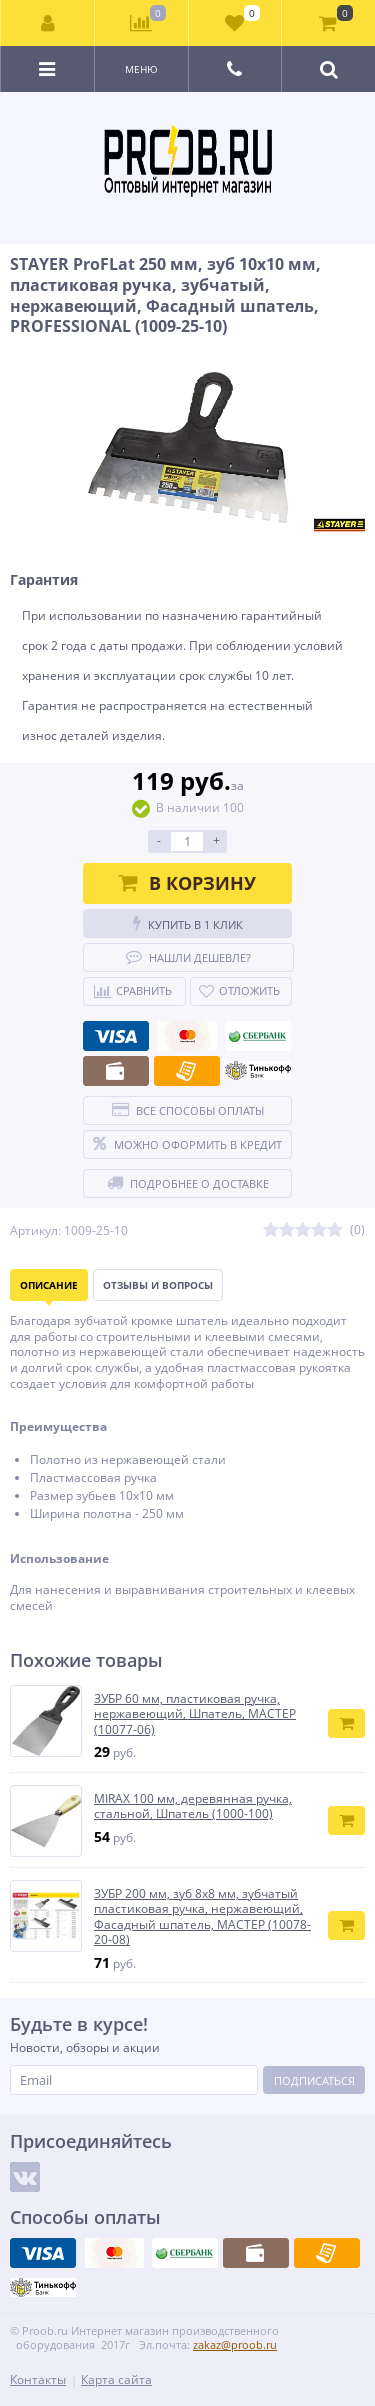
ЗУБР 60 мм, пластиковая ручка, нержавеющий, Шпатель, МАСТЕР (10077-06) (195, 1714)
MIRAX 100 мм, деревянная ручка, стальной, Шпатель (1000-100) (193, 1806)
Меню (141, 69)
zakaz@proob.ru (235, 2344)
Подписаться (314, 2080)
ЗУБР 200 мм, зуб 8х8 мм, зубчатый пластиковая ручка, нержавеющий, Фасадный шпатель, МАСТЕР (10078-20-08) (202, 1917)
